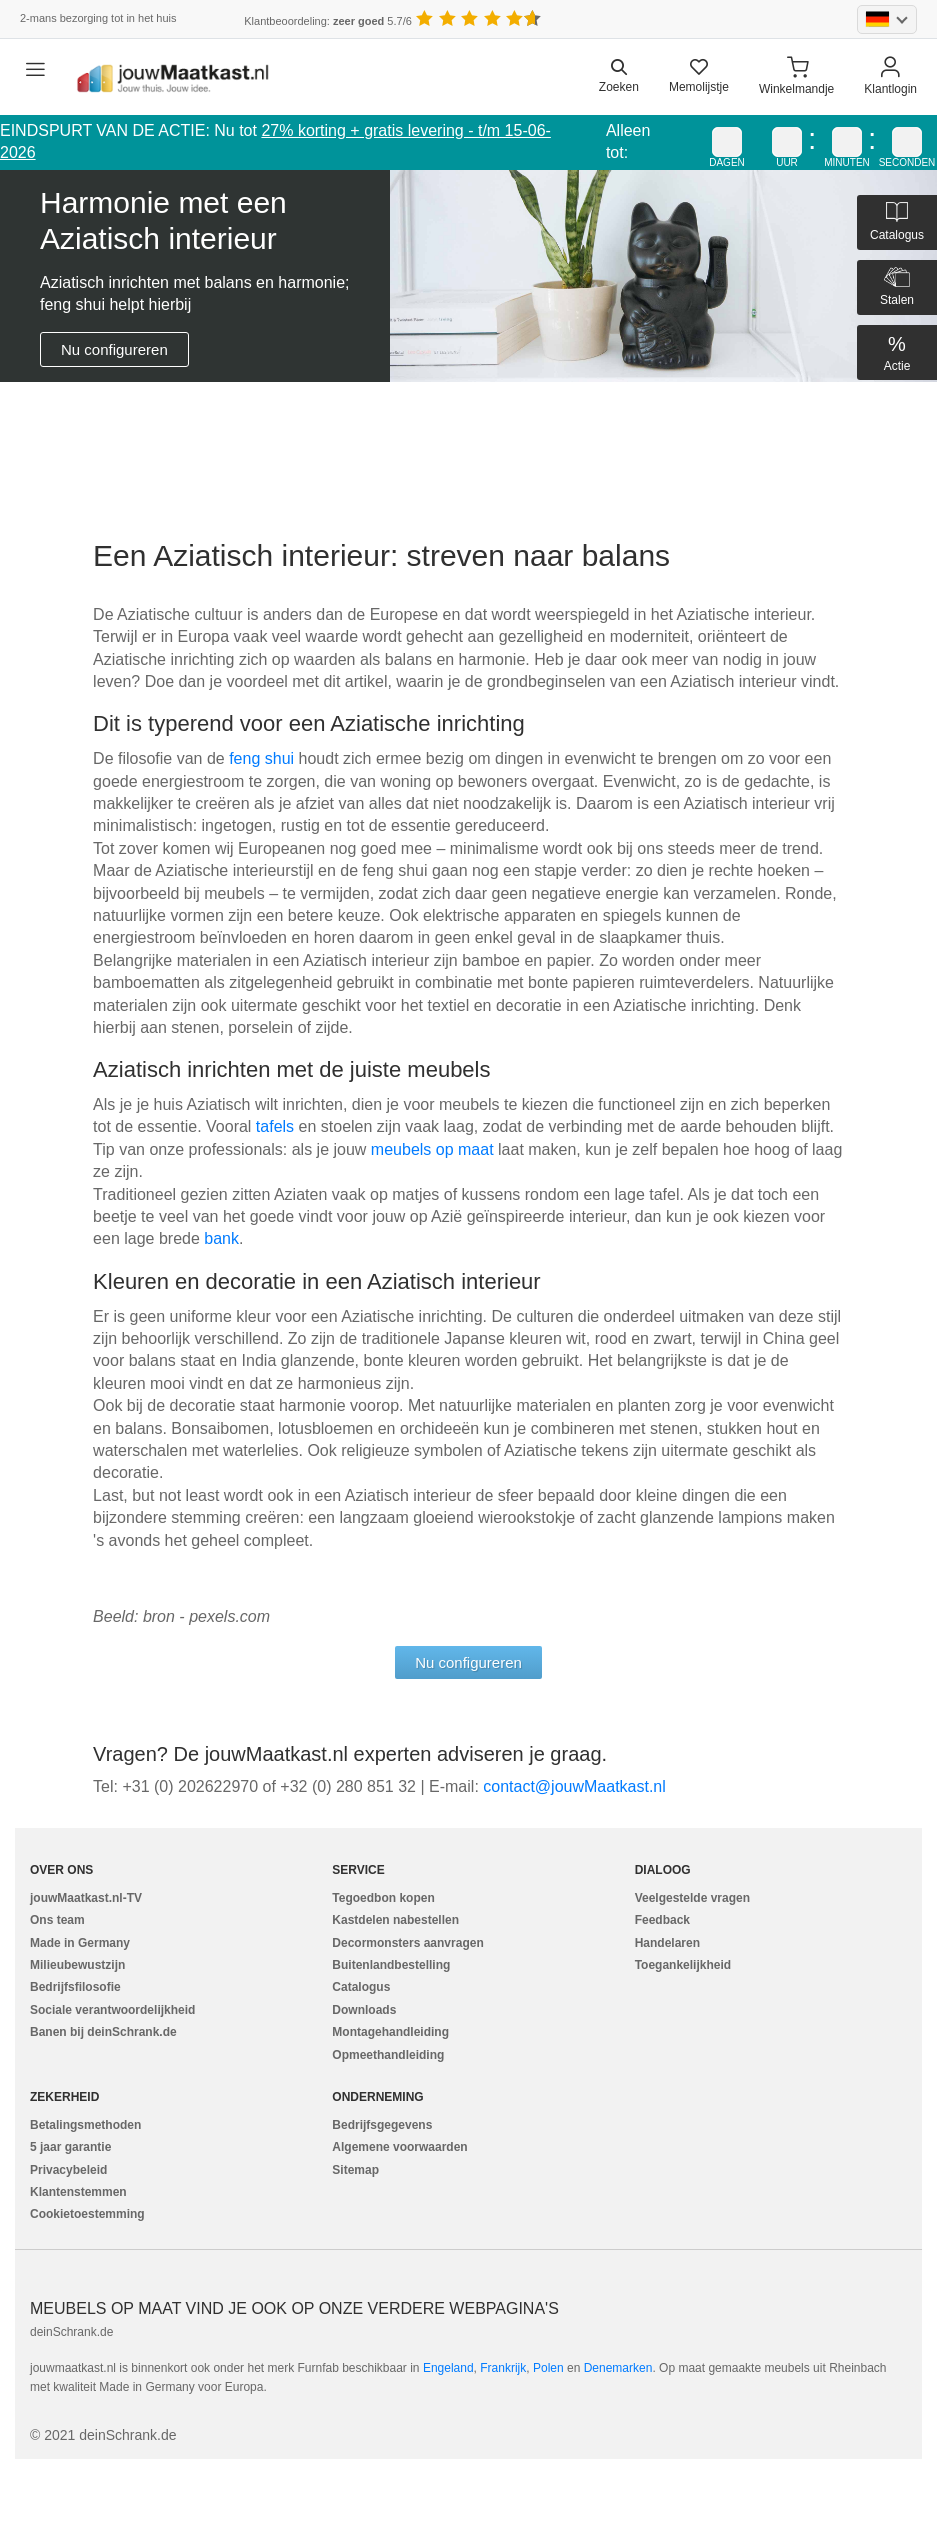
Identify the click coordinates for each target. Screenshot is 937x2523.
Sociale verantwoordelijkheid (112, 2010)
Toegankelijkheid (683, 1965)
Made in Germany (80, 1943)
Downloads (364, 2010)
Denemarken (618, 2368)
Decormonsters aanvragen (407, 1943)
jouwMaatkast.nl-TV (86, 1898)
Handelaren (667, 1943)
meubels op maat (432, 1149)
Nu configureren (114, 349)
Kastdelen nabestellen (395, 1920)
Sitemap (355, 2170)
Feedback (662, 1920)
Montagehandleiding (390, 2032)
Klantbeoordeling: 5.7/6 (328, 21)
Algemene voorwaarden (399, 2147)
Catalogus (361, 1987)
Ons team (57, 1920)
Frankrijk (503, 2368)
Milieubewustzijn (77, 1965)
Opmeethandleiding (388, 2055)
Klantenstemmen (78, 2192)
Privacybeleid (68, 2170)
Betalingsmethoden (85, 2125)
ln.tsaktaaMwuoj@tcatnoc (574, 1786)
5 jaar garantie (70, 2147)
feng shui (263, 758)
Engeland (448, 2368)
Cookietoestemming (87, 2214)
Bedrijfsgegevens (382, 2125)
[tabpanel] (468, 276)
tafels (277, 1126)
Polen (548, 2368)
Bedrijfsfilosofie (75, 1987)
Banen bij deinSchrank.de (103, 2032)
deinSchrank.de (71, 2332)
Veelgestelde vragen (692, 1898)
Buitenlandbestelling (391, 1965)
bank (221, 1238)
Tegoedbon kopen (383, 1898)
